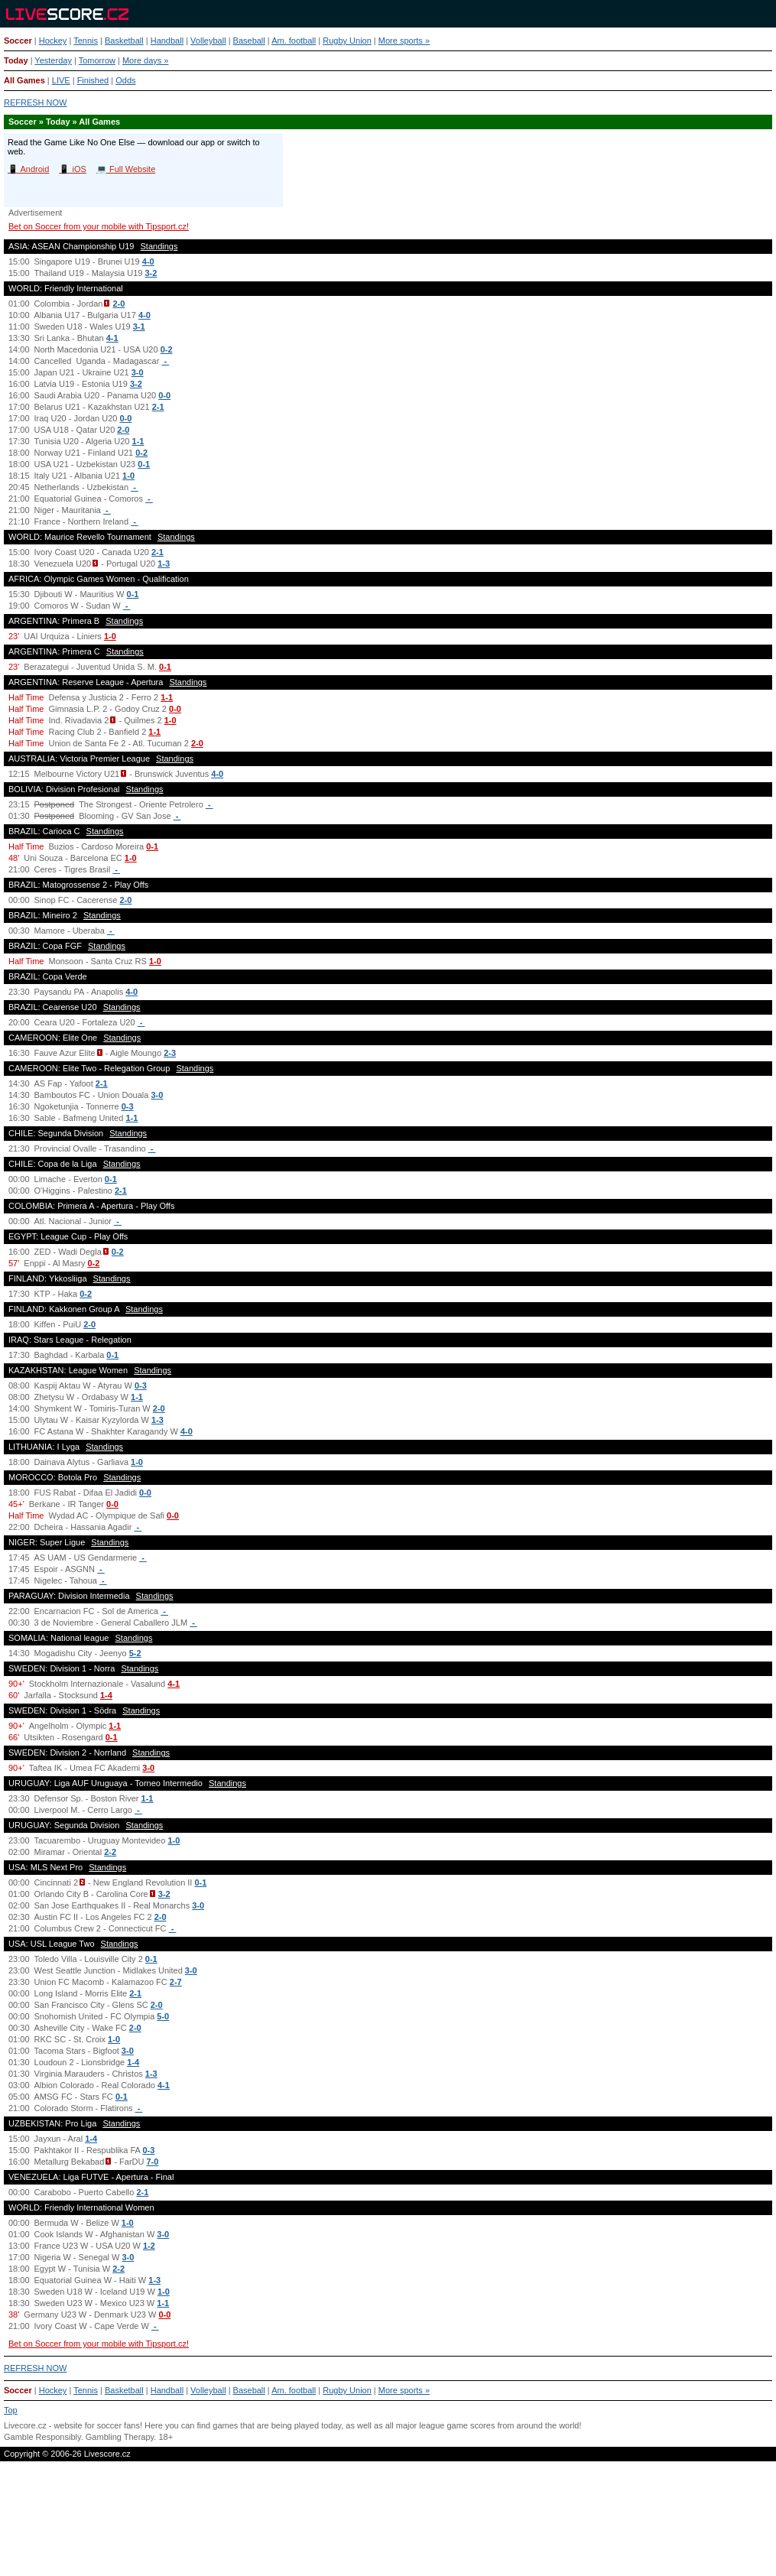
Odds (125, 80)
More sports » (404, 40)
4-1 (112, 338)
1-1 (138, 441)
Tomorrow (97, 60)
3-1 (139, 326)
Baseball (249, 40)
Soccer (18, 40)
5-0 (163, 2016)
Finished (93, 80)
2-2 (110, 1851)
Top (11, 2410)
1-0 (128, 475)
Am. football (293, 40)
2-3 (170, 1052)
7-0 (153, 2161)
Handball (167, 40)
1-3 (163, 563)
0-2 (167, 349)
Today (16, 60)
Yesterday (53, 60)
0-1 (144, 464)
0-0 (164, 395)
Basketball (124, 40)
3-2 (150, 273)
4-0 (148, 261)
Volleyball (208, 40)
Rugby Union (347, 40)
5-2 (135, 1653)
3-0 (137, 372)
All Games (24, 80)
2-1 (158, 406)
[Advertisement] (388, 2525)
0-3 (128, 1106)
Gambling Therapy (120, 2436)
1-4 (106, 1695)
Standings (159, 246)
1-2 (149, 2245)
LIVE (61, 80)
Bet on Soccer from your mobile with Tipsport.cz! (98, 226)
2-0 (118, 303)
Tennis (85, 40)
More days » (145, 60)
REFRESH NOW (35, 102)
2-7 (176, 1981)
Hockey (53, 40)
